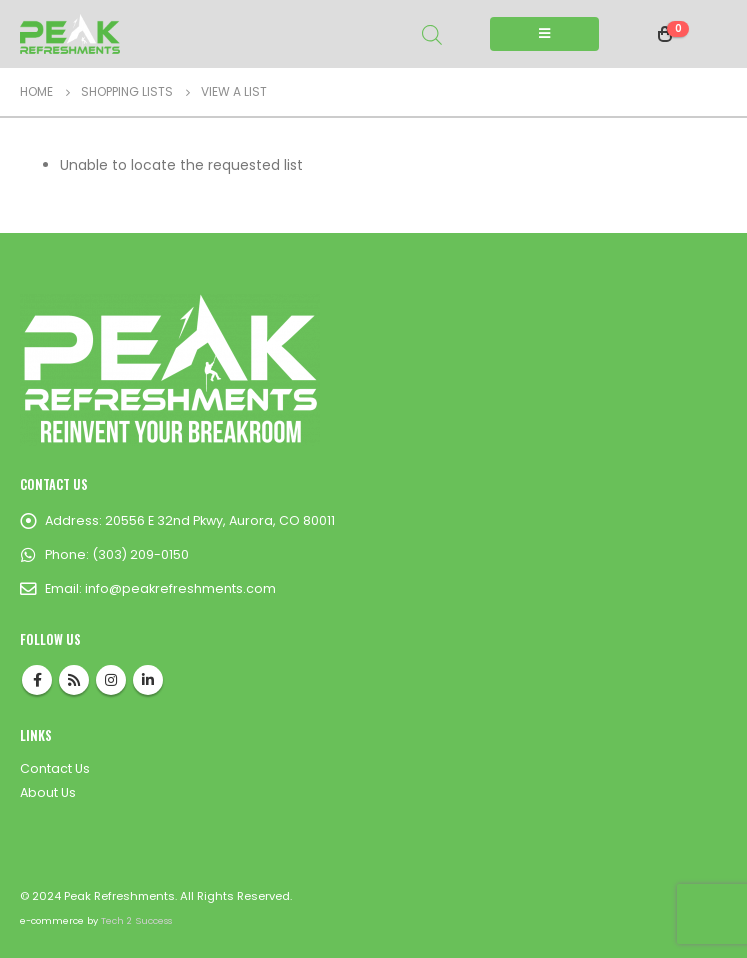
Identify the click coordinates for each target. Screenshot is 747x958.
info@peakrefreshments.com (180, 588)
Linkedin (148, 680)
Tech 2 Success (136, 920)
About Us (48, 792)
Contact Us (55, 768)
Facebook (37, 680)
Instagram (111, 680)
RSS (74, 680)
